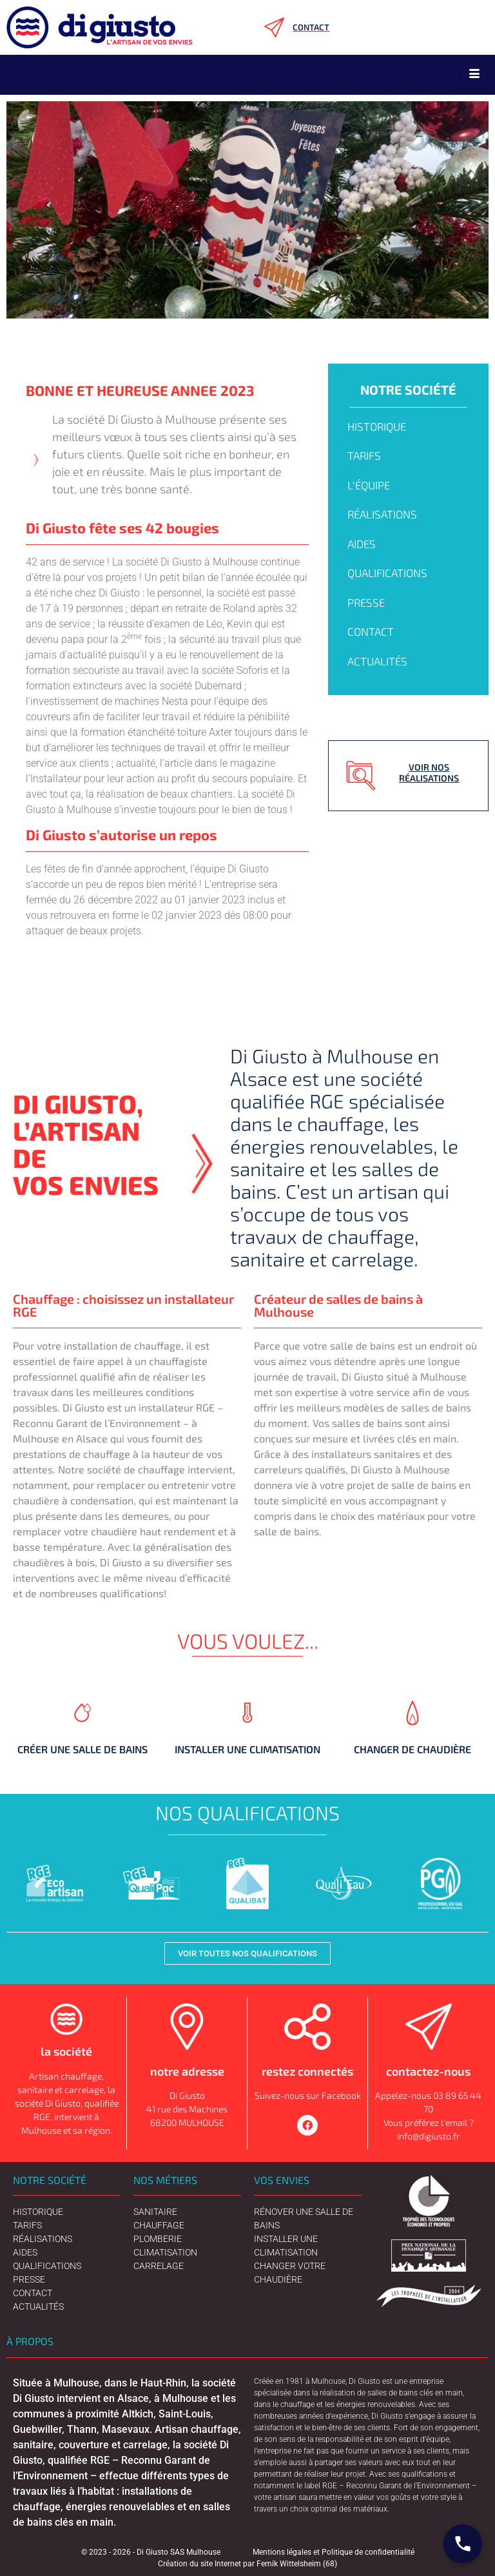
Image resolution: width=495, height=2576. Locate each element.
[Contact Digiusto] (462, 2543)
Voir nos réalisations (429, 772)
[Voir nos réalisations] (361, 776)
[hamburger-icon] (474, 74)
